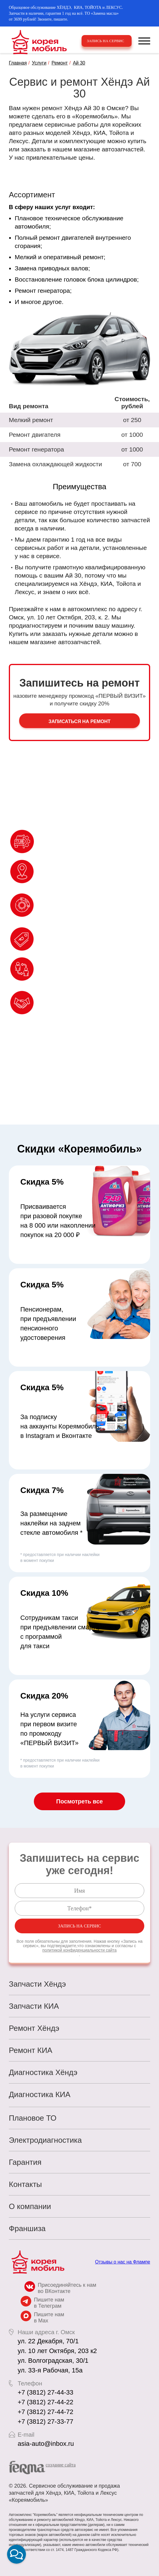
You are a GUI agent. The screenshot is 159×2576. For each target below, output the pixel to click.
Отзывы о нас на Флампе (122, 2261)
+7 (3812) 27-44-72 (45, 2411)
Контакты (25, 2184)
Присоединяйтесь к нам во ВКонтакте (67, 2288)
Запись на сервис (105, 41)
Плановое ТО (33, 2118)
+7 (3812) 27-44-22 (45, 2402)
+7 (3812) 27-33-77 (45, 2421)
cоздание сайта (61, 2464)
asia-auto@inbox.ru (46, 2443)
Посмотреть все (79, 1801)
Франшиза (27, 2228)
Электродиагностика (45, 2140)
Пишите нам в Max (49, 2318)
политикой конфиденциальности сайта (79, 1950)
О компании (30, 2206)
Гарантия (25, 2162)
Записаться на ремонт (80, 721)
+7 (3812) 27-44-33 (45, 2392)
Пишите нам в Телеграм (49, 2303)
